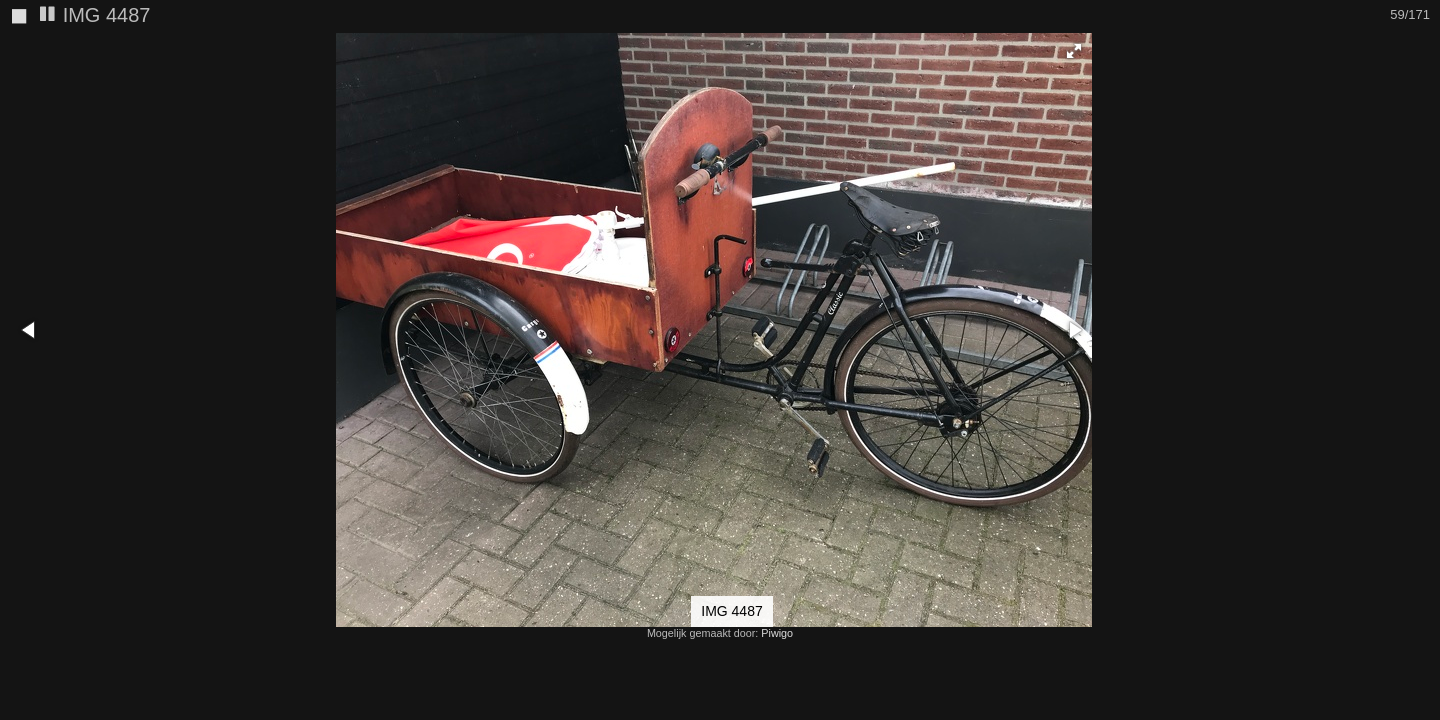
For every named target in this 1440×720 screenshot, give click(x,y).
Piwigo (777, 633)
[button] (1422, 51)
